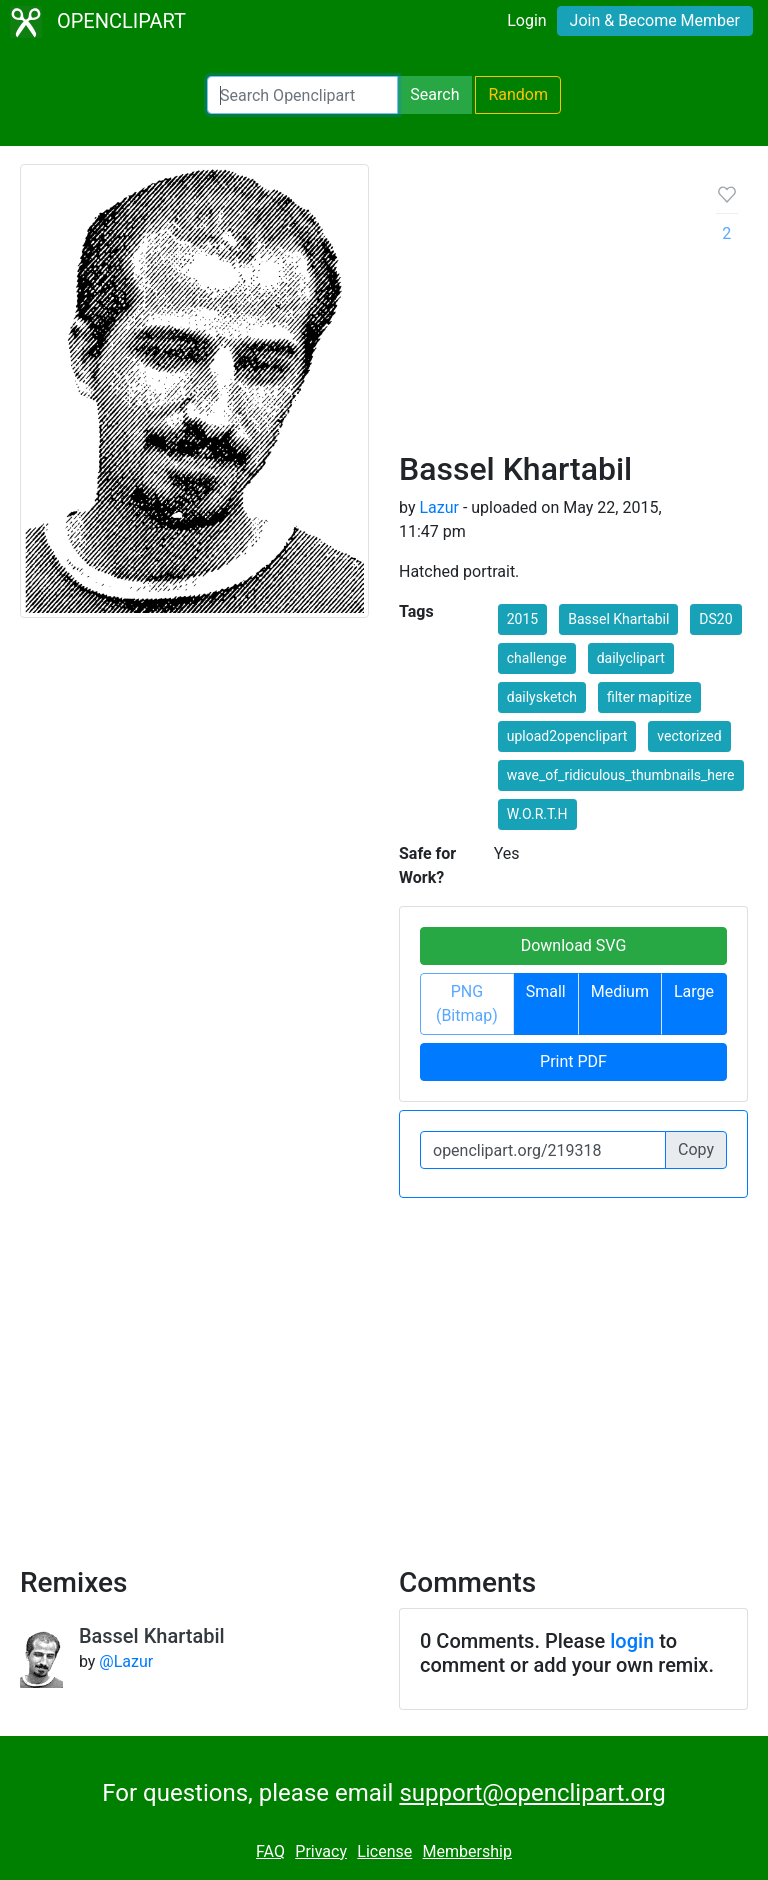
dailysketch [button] (542, 697)
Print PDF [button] (573, 1061)
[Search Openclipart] (302, 95)
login (632, 1641)
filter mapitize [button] (649, 697)
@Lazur (126, 1661)
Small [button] (546, 991)
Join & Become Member (655, 20)
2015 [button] (522, 619)
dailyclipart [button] (631, 658)
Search (434, 94)
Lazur (439, 507)
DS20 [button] (715, 619)
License (384, 1851)
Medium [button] (620, 991)
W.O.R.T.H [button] (537, 814)
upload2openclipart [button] (567, 736)
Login (526, 20)
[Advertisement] (542, 315)
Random (518, 94)
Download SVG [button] (574, 945)
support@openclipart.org (532, 1793)
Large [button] (694, 991)
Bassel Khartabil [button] (618, 619)
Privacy (321, 1851)
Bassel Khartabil (152, 1636)
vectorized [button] (689, 736)
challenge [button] (537, 658)
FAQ (270, 1851)
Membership (467, 1851)
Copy (696, 1149)
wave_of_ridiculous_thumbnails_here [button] (621, 775)
